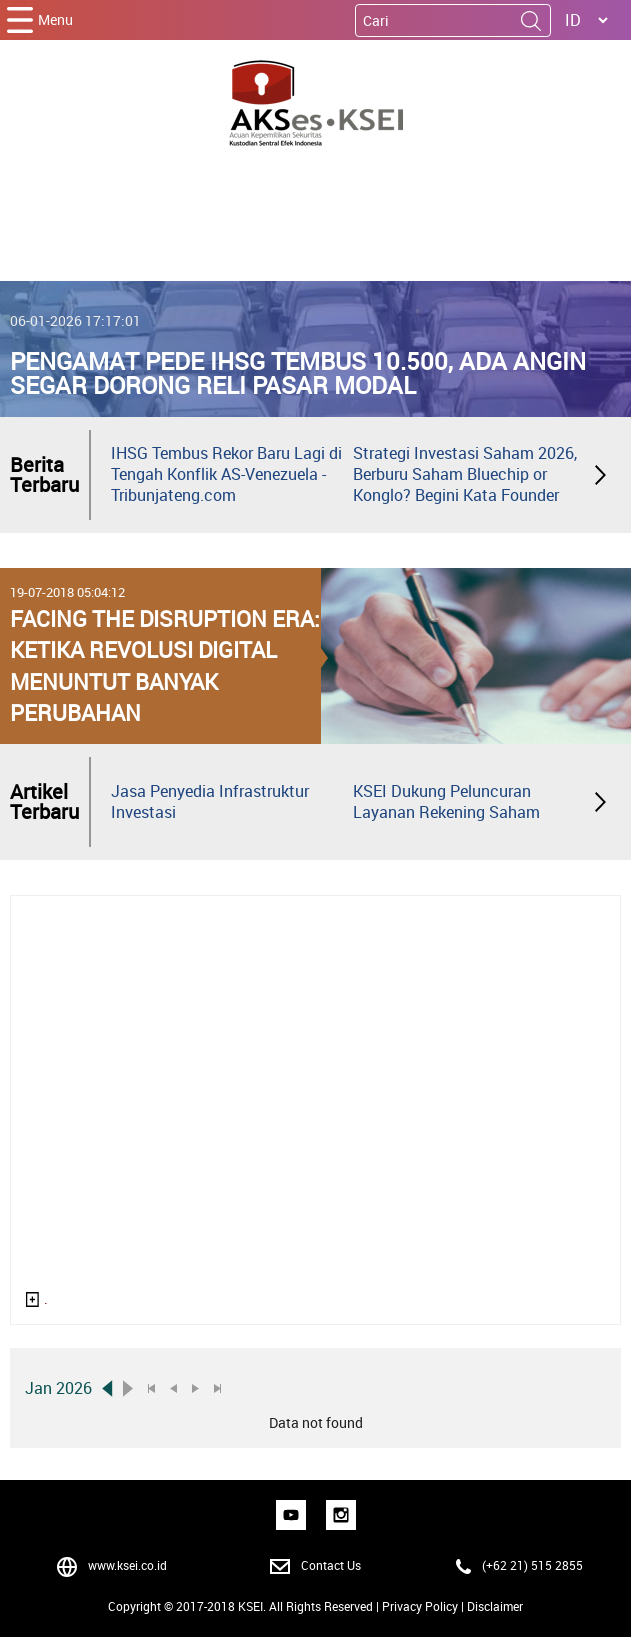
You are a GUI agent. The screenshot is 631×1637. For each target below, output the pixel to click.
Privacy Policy (420, 1606)
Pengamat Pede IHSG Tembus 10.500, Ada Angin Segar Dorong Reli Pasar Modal (298, 373)
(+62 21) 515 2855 (532, 1565)
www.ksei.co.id (127, 1565)
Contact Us (331, 1565)
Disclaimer (495, 1606)
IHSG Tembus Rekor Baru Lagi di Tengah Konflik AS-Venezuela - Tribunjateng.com (226, 474)
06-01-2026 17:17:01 (75, 320)
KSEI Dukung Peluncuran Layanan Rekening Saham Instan (446, 812)
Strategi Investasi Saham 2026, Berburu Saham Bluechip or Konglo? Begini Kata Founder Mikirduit (465, 484)
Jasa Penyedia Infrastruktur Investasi (210, 801)
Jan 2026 (58, 1388)
